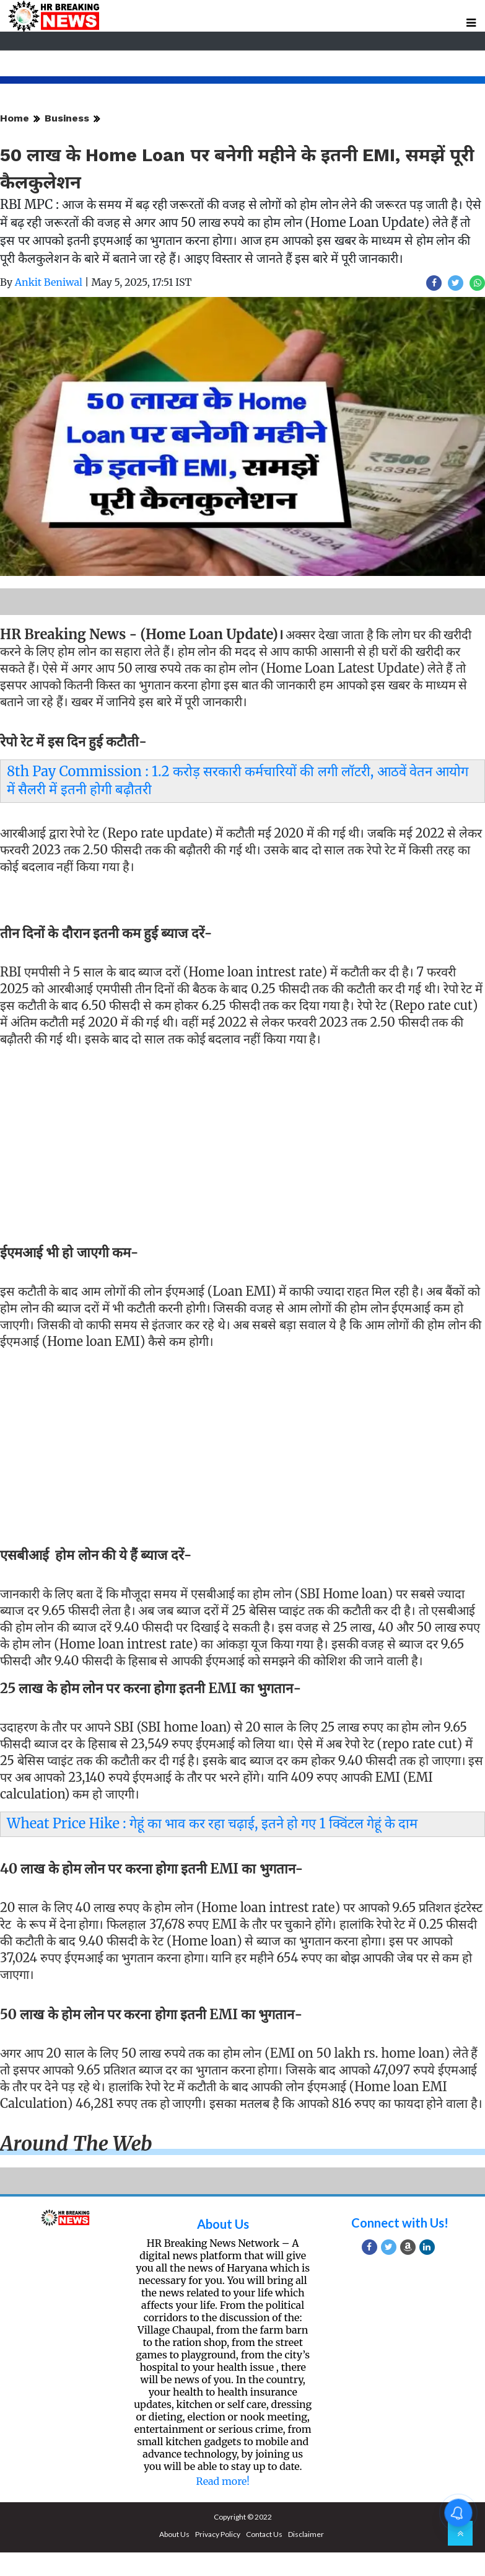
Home (14, 118)
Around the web (76, 2143)
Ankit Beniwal (48, 282)
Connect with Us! (399, 2222)
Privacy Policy (217, 2534)
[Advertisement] (238, 1141)
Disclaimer (306, 2534)
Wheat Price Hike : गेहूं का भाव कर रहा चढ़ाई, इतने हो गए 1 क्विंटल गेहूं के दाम (212, 1823)
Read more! (223, 2481)
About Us (223, 2223)
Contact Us (264, 2534)
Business (67, 118)
